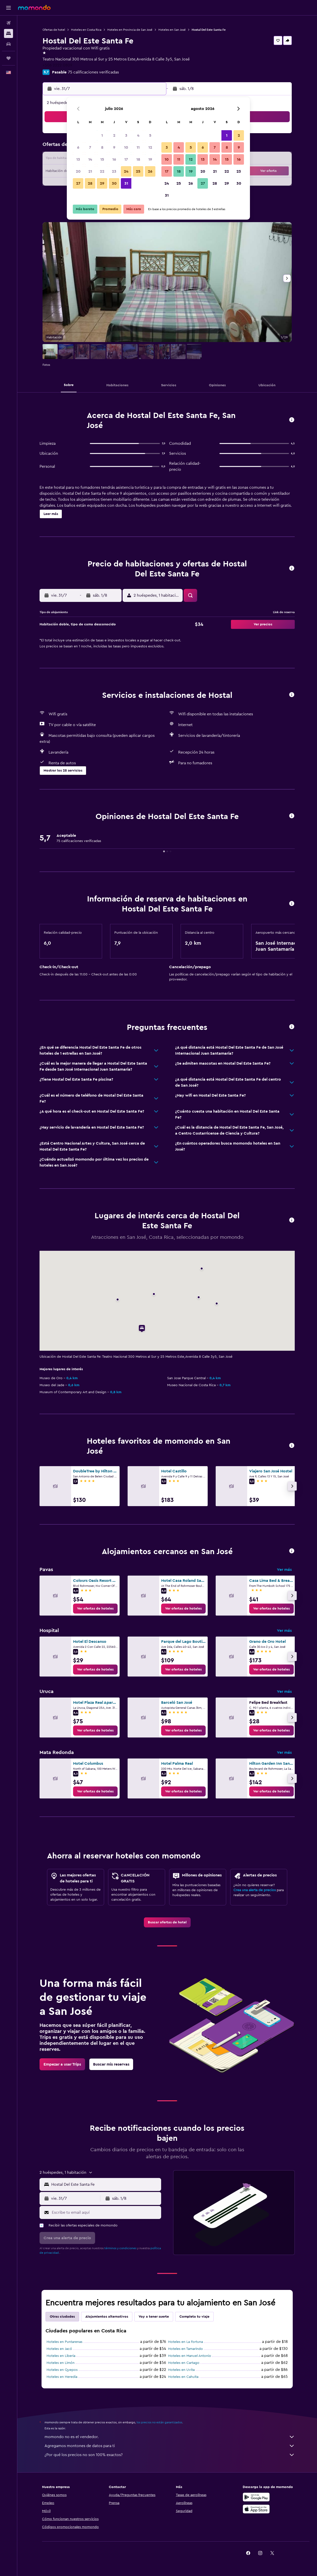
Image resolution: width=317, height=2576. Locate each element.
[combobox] (105, 2184)
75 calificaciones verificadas (93, 72)
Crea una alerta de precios (254, 1890)
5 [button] (150, 135)
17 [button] (126, 159)
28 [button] (90, 183)
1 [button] (102, 135)
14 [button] (90, 159)
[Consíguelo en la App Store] (256, 2509)
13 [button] (78, 159)
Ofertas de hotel (54, 29)
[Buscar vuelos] (8, 23)
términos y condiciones (120, 2248)
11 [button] (138, 147)
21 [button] (90, 171)
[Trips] (8, 58)
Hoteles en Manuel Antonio (189, 2356)
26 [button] (150, 171)
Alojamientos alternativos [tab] (106, 2316)
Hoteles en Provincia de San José (129, 29)
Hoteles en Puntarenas (64, 2342)
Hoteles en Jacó (59, 2349)
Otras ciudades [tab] (62, 2316)
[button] (8, 7)
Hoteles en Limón (61, 2363)
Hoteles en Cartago (183, 2363)
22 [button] (102, 171)
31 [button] (126, 183)
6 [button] (78, 147)
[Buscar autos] (8, 44)
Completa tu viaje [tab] (194, 2316)
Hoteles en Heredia (62, 2377)
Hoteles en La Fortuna (185, 2342)
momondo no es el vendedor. (170, 2437)
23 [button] (114, 171)
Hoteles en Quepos (62, 2370)
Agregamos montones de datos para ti (170, 2446)
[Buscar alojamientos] (8, 33)
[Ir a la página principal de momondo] (34, 7)
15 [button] (102, 159)
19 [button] (150, 159)
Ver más (284, 1570)
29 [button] (102, 183)
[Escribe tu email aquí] (105, 2212)
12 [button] (150, 147)
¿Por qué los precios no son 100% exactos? (170, 2455)
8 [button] (102, 147)
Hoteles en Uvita (181, 2370)
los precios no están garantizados (159, 2422)
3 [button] (126, 135)
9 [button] (114, 147)
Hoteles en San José (172, 29)
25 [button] (138, 171)
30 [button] (114, 183)
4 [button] (138, 135)
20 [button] (78, 171)
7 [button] (90, 147)
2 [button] (114, 135)
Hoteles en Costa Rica (86, 29)
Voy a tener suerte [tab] (154, 2316)
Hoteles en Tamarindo (185, 2349)
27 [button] (78, 183)
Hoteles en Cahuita (183, 2377)
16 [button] (114, 159)
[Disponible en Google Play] (256, 2497)
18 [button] (138, 159)
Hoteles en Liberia (61, 2356)
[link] (95, 1609)
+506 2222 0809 (57, 65)
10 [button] (126, 147)
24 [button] (126, 171)
